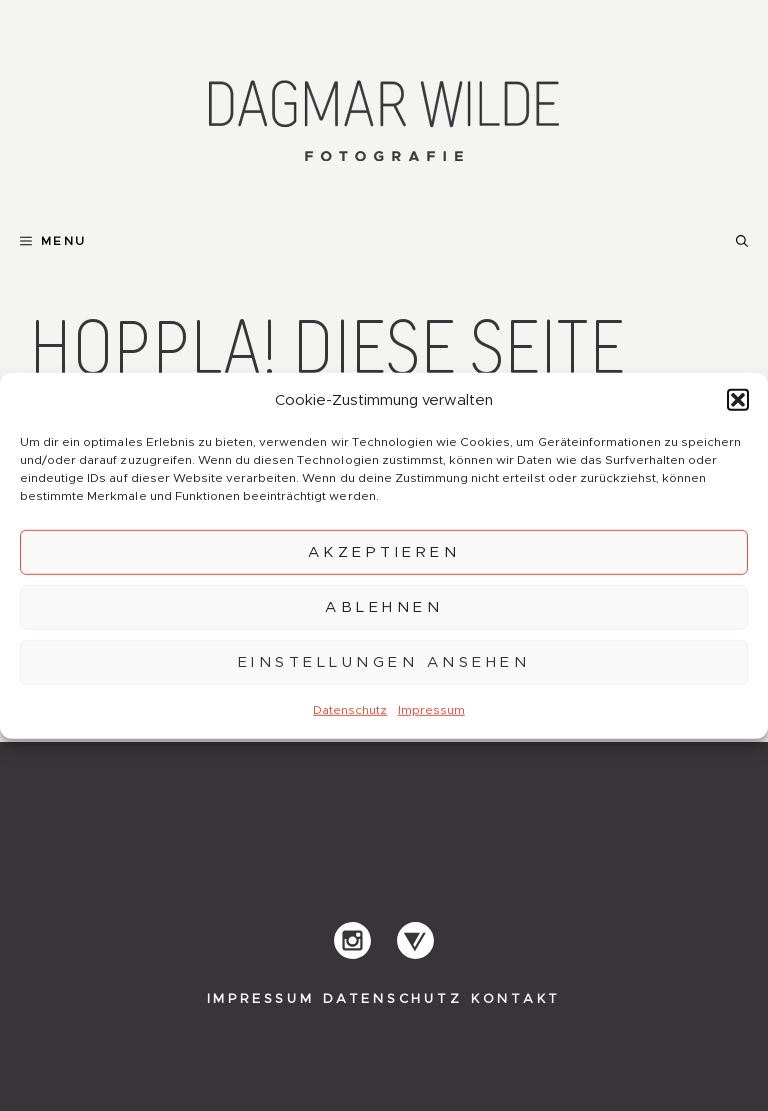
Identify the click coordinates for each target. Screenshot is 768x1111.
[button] (738, 400)
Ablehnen (384, 606)
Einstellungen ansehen (384, 661)
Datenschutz (350, 710)
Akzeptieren (384, 551)
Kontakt (516, 999)
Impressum (431, 710)
